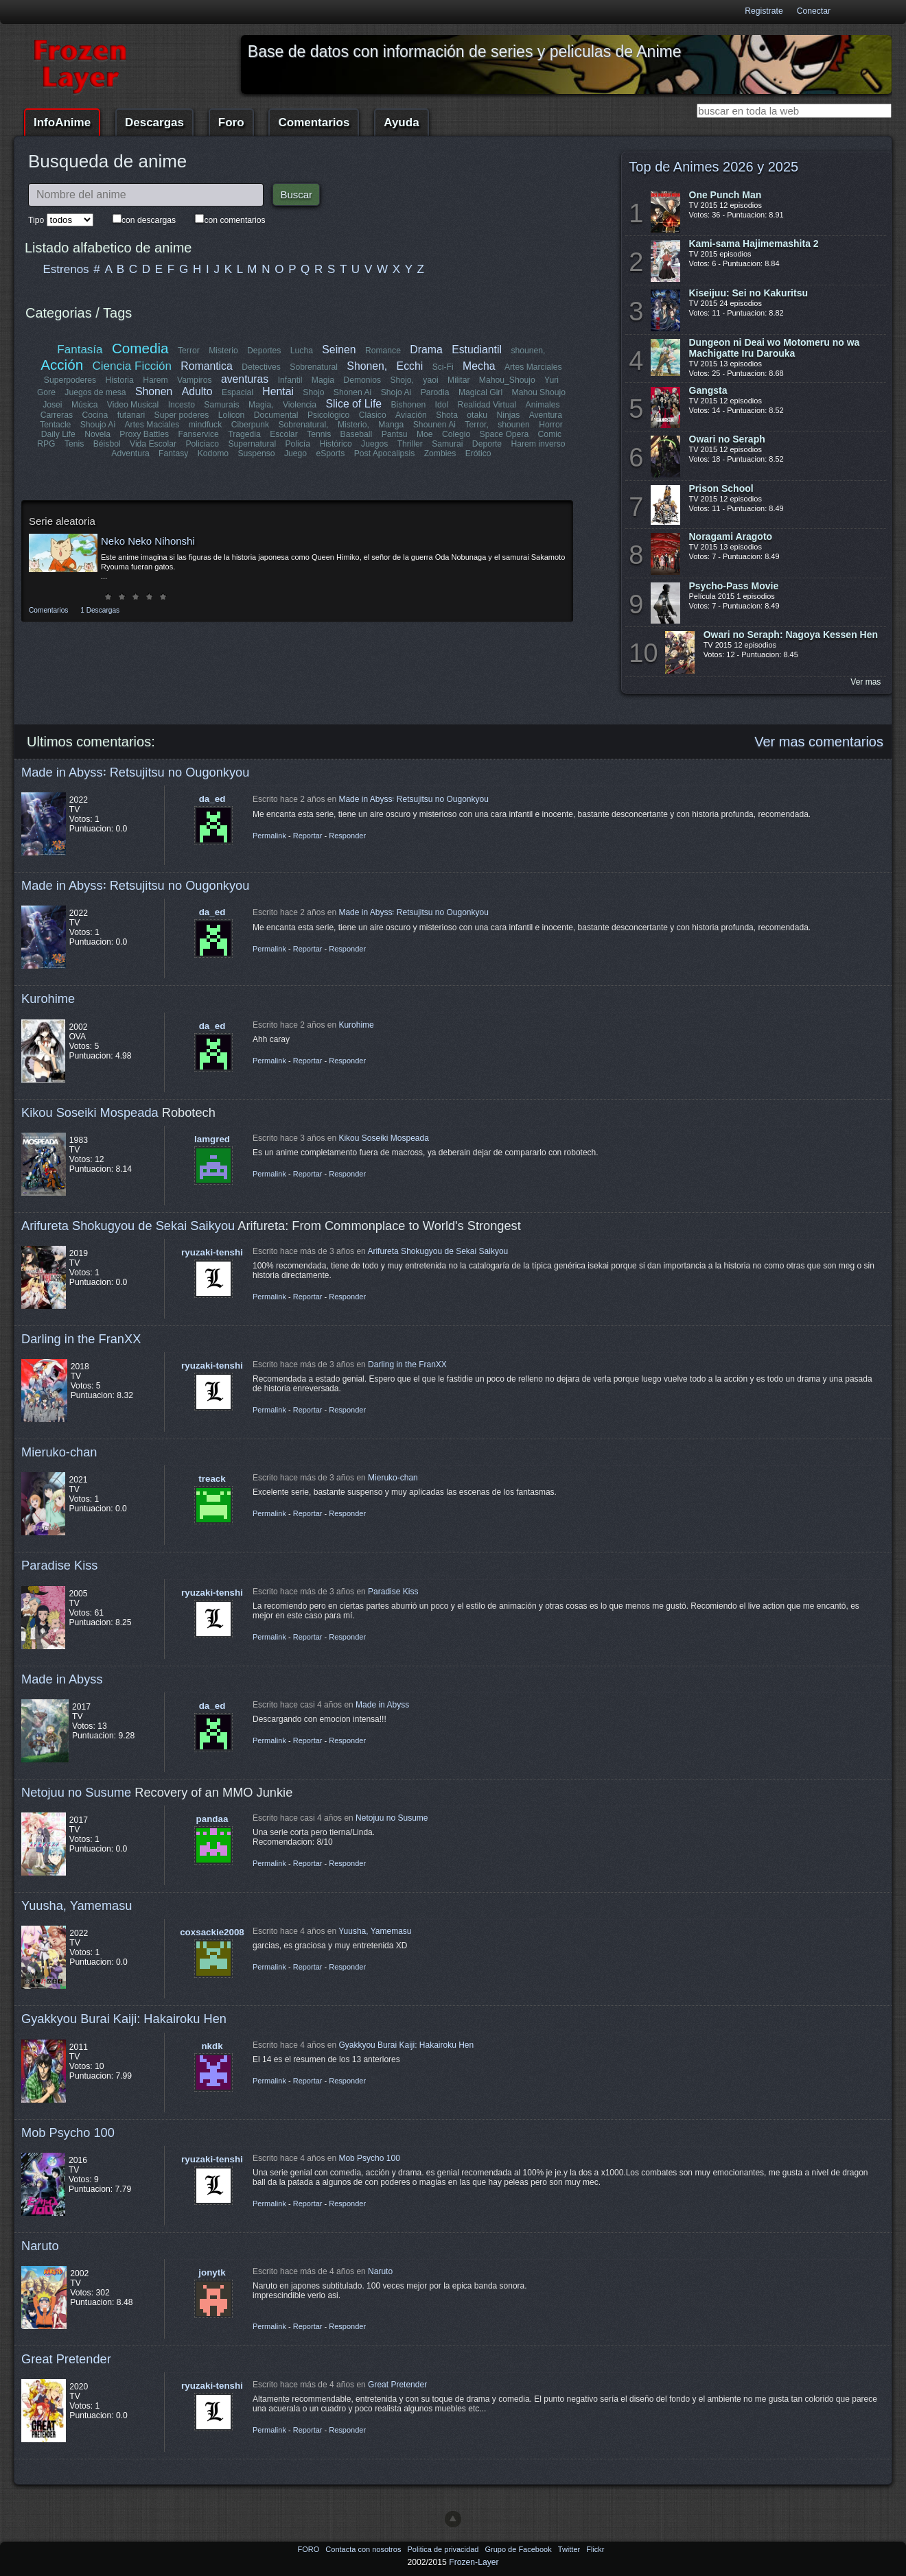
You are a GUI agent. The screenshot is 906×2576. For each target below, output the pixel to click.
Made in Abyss (62, 1679)
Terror (189, 350)
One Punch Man (725, 194)
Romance (383, 350)
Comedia (140, 348)
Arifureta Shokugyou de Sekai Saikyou (128, 1225)
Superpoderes (70, 380)
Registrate (763, 11)
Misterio (223, 350)
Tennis (319, 434)
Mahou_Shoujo (507, 380)
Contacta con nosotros (364, 2549)
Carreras (56, 415)
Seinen (339, 349)
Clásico (372, 415)
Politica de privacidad (443, 2549)
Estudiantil (477, 349)
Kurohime (48, 998)
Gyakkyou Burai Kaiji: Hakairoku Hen (123, 2018)
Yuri (551, 380)
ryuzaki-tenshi (212, 1252)
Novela (97, 434)
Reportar (308, 835)
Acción (61, 365)
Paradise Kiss (59, 1565)
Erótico (478, 453)
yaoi (430, 380)
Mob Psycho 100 (68, 2132)
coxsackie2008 (212, 1932)
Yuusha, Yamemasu (76, 1905)
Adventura (130, 453)
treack (211, 1479)
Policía (297, 444)
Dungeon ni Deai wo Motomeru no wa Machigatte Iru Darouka (774, 348)
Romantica (207, 366)
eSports (330, 453)
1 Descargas (99, 610)
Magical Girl (480, 392)
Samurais (221, 405)
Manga (391, 424)
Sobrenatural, (303, 424)
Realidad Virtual (487, 405)
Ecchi (410, 366)
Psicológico (328, 415)
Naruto (40, 2245)
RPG (46, 444)
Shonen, (367, 366)
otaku (477, 415)
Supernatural (252, 444)
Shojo (313, 392)
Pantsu (395, 434)
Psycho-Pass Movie (734, 585)
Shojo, (401, 380)
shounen (514, 424)
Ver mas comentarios (818, 741)
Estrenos (66, 269)
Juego (295, 453)
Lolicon (231, 415)
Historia (120, 380)
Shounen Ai (434, 424)
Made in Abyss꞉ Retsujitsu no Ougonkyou (135, 772)
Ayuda (401, 122)
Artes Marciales (533, 367)
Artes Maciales (152, 424)
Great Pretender (66, 2359)
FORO (309, 2549)
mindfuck (205, 424)
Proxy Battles (144, 434)
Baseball (356, 434)
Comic (549, 434)
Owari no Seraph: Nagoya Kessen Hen (791, 634)
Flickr (595, 2549)
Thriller (410, 444)
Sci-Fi (443, 367)
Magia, (261, 405)
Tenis (74, 444)
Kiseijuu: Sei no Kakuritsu (748, 292)
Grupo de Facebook (519, 2549)
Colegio (456, 434)
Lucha (301, 350)
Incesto (181, 405)
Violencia (299, 405)
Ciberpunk (250, 424)
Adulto (197, 391)
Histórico (335, 444)
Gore (46, 392)
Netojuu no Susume (76, 1792)
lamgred (212, 1139)
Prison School (721, 488)
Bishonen (408, 405)
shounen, (528, 350)
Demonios (362, 380)
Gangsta (708, 390)
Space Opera (504, 434)
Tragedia (244, 434)
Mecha (479, 366)
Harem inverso (538, 444)
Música (84, 405)
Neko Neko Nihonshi (148, 541)
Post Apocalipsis (384, 453)
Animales (543, 405)
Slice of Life (353, 404)
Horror (550, 424)
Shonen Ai (352, 392)
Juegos (374, 444)
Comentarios (313, 122)
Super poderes (181, 415)
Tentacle (55, 424)
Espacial (237, 392)
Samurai (447, 444)
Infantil (290, 380)
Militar (458, 380)
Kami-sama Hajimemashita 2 (754, 243)
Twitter (570, 2549)
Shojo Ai (396, 392)
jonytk (211, 2272)
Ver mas (865, 682)
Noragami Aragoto (731, 536)
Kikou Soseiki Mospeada (90, 1112)
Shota (447, 415)
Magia (323, 380)
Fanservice (198, 434)
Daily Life (58, 434)
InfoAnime (62, 122)
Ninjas (508, 415)
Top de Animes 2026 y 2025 (713, 166)
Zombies (440, 453)
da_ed (212, 799)
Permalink (269, 835)
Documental (276, 415)
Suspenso (256, 453)
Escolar (284, 434)
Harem (155, 380)
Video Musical (133, 405)
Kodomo (213, 453)
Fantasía (79, 349)
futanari (131, 415)
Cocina (95, 415)
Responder (347, 835)
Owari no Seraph (727, 439)
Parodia (435, 392)
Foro (231, 122)
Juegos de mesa (95, 392)
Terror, (476, 424)
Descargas (154, 122)
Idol (442, 405)
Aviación (411, 415)
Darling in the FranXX (81, 1339)
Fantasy (173, 453)
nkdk (211, 2046)
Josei (52, 405)
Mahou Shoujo (539, 392)
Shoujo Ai (97, 424)
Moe (425, 434)
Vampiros (194, 380)
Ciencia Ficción (132, 366)
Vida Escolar (153, 444)
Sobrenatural (314, 367)
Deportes (264, 350)
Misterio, (353, 424)
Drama (426, 349)
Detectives (261, 367)
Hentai (278, 391)
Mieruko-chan (59, 1452)
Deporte (487, 444)
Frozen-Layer (473, 2562)
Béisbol (107, 444)
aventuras (244, 379)
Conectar (813, 11)
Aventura (545, 415)
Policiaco (202, 444)
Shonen (153, 391)
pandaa (212, 1819)
